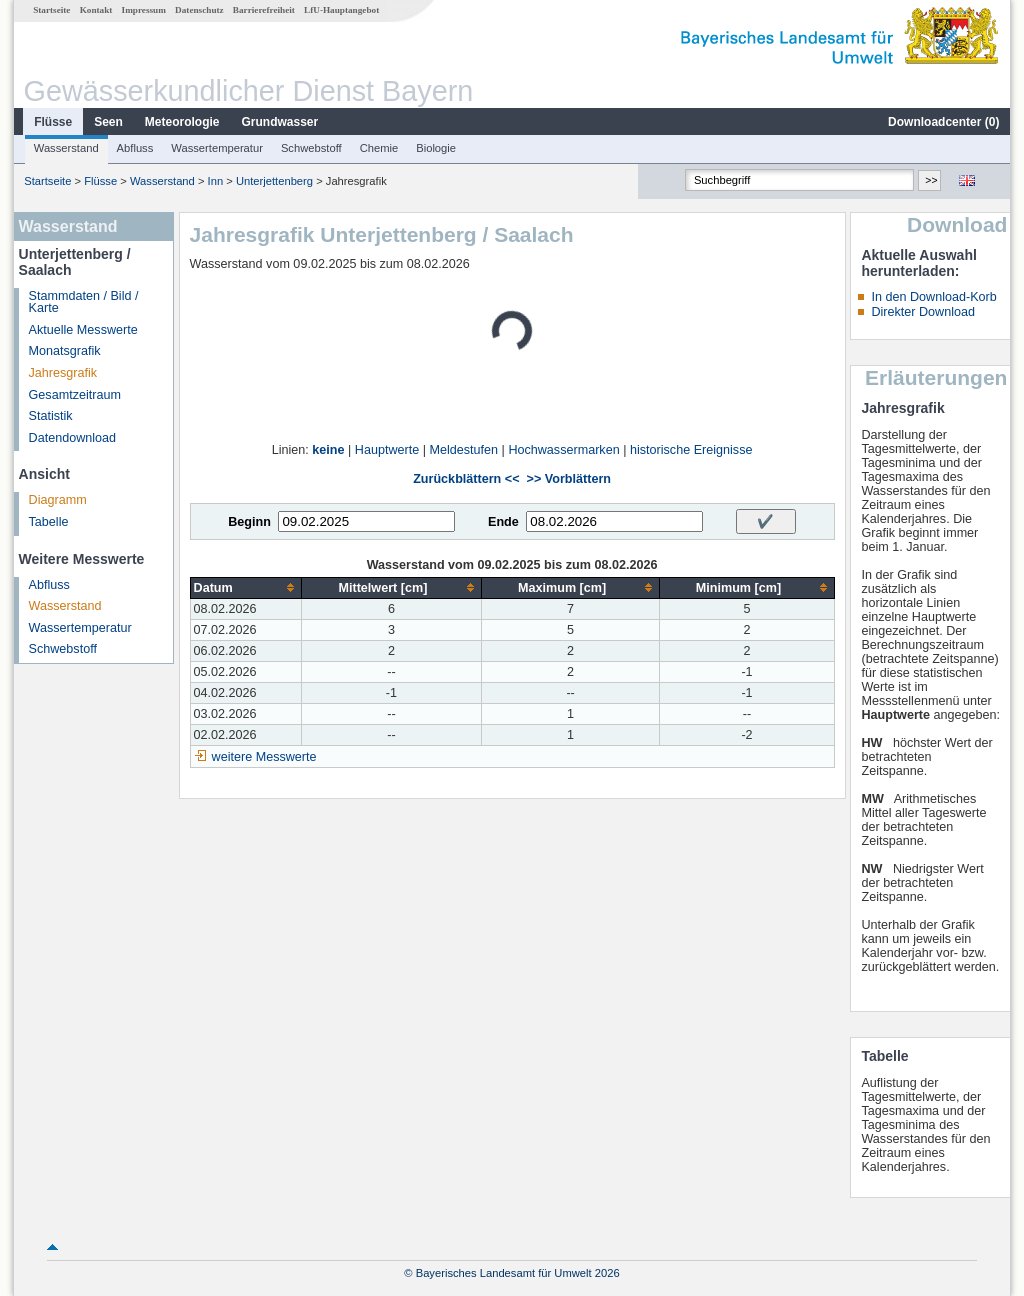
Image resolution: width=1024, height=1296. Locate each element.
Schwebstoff (311, 148)
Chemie (379, 148)
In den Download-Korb (933, 297)
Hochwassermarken (563, 450)
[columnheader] (246, 587)
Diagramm (58, 500)
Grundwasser (280, 122)
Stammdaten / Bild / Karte (84, 302)
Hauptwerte (387, 450)
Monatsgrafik (65, 351)
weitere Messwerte (264, 757)
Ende (503, 522)
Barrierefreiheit (264, 10)
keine (328, 450)
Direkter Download (923, 312)
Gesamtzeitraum (75, 395)
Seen (108, 122)
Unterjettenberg (274, 181)
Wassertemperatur (217, 148)
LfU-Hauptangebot (341, 10)
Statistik (51, 416)
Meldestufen (463, 450)
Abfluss (135, 148)
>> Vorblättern (569, 479)
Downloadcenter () (943, 122)
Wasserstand (66, 148)
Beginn (249, 522)
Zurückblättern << (466, 479)
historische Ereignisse (691, 450)
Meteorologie (182, 122)
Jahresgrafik (63, 373)
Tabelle (49, 522)
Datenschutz (199, 10)
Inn (216, 181)
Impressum (144, 10)
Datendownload (73, 438)
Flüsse (53, 122)
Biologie (436, 148)
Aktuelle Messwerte (83, 330)
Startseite (51, 10)
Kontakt (96, 10)
